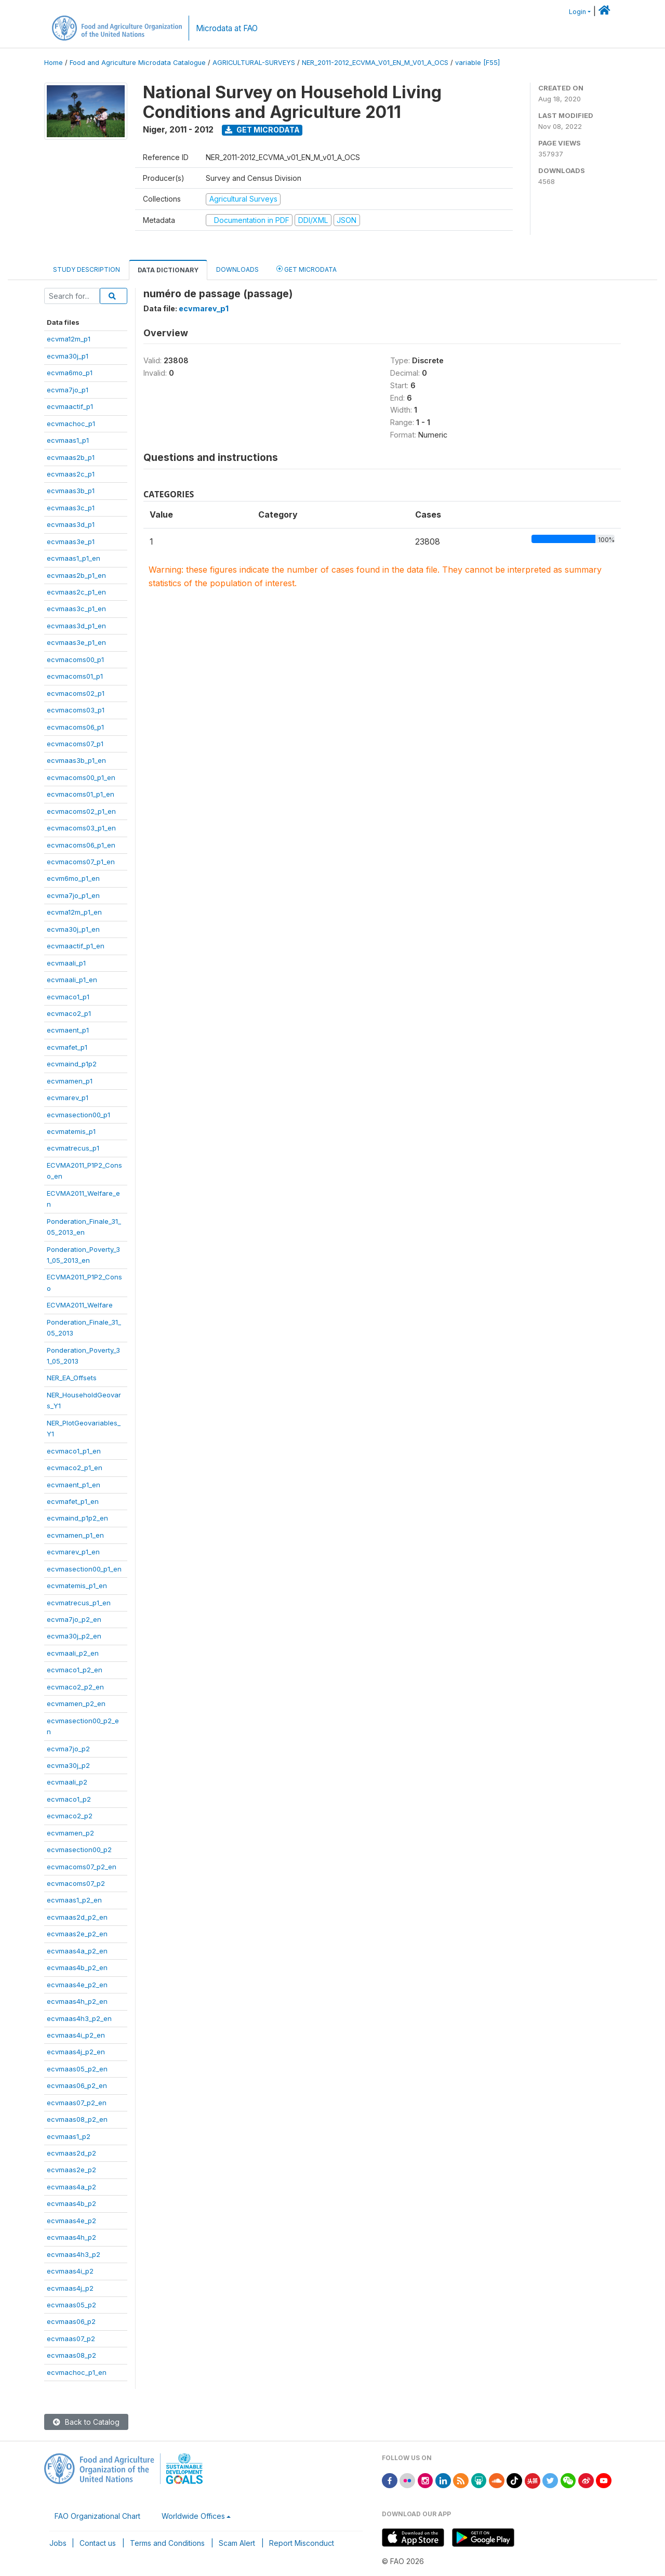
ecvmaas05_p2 (71, 2305)
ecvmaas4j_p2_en (76, 2051)
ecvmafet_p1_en (73, 1501)
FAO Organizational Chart (97, 2516)
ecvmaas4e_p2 (71, 2220)
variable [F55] (477, 63)
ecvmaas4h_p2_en (77, 2001)
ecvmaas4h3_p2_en (79, 2018)
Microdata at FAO (227, 28)
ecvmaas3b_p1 (71, 490)
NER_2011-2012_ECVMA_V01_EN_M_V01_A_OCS (375, 63)
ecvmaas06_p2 (71, 2321)
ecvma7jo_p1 (67, 390)
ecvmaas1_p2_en (74, 1900)
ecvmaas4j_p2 (70, 2288)
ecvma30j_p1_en (73, 929)
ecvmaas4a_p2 (71, 2187)
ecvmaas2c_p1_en (76, 592)
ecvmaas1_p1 (68, 440)
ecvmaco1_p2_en (74, 1670)
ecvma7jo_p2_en (74, 1619)
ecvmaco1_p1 (68, 997)
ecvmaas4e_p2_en (77, 1984)
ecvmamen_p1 (69, 1081)
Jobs (57, 2543)
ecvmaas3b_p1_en (76, 760)
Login (577, 12)
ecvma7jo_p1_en (73, 895)
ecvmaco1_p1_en (74, 1451)
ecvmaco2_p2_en (75, 1687)
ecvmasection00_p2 (79, 1849)
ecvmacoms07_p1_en (81, 861)
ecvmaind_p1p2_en (77, 1518)
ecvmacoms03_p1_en (81, 828)
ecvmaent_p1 (68, 1030)
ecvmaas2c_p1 (71, 474)
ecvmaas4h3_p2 (73, 2254)
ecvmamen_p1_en (75, 1535)
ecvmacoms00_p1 (75, 659)
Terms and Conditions (167, 2543)
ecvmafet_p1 (67, 1047)
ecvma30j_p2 (68, 1765)
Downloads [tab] (237, 269)
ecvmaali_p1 (66, 963)
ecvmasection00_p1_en (84, 1569)
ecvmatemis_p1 (71, 1131)
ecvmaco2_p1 (69, 1013)
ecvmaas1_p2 (68, 2136)
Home (53, 63)
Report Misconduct (301, 2543)
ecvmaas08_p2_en (77, 2119)
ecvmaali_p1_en (72, 979)
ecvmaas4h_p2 (71, 2237)
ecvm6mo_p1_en (73, 878)
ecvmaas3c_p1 (71, 508)
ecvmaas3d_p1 (71, 524)
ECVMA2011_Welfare (80, 1305)
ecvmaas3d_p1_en (76, 626)
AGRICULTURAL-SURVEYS (253, 63)
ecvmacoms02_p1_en (81, 811)
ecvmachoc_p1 (71, 423)
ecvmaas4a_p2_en (77, 1951)
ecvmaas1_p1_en (73, 558)
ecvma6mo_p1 (69, 372)
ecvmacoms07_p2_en (81, 1866)
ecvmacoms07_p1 (75, 743)
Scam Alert (237, 2543)
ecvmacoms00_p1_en (81, 777)
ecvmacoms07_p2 (76, 1883)
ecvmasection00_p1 (78, 1115)
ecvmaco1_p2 (69, 1799)
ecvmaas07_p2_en (77, 2102)
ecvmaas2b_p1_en (76, 575)
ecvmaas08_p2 (71, 2355)
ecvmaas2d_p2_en (77, 1917)
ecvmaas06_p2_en (77, 2085)
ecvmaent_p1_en (73, 1485)
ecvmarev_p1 (67, 1097)
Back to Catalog (86, 2422)
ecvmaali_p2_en (73, 1653)
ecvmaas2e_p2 (71, 2169)
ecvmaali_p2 (67, 1782)
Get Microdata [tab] (306, 269)
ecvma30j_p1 (67, 356)
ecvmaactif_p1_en (75, 946)
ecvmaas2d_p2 (71, 2153)
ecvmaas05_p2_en (77, 2069)
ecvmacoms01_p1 (75, 676)
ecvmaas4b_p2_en (77, 1967)
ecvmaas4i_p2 (70, 2271)
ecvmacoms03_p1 (75, 710)
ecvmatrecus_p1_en (79, 1603)
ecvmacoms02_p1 (75, 693)
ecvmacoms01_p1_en (80, 794)
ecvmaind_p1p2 (72, 1064)
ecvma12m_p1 (68, 339)
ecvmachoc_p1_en (77, 2372)
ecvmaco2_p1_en (74, 1467)
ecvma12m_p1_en (74, 912)
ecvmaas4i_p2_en (76, 2035)
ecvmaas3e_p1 (71, 541)
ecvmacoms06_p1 (75, 727)
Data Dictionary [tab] (168, 270)
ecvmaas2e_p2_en (77, 1934)
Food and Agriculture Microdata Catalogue (138, 63)
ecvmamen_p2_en (76, 1703)
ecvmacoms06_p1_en (81, 845)
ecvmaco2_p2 (69, 1816)
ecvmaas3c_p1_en (76, 608)
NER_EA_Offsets (72, 1377)
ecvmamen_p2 (70, 1833)
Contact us (97, 2543)
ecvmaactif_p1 (70, 406)
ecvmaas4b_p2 (71, 2203)
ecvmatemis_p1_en (77, 1585)
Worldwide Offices (193, 2516)
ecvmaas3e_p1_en (76, 642)
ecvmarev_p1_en (73, 1552)
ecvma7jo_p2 (68, 1749)
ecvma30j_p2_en (74, 1636)
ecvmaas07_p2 (71, 2338)
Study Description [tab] (86, 269)
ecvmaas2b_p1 (71, 457)
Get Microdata (262, 129)
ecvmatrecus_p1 (73, 1148)
